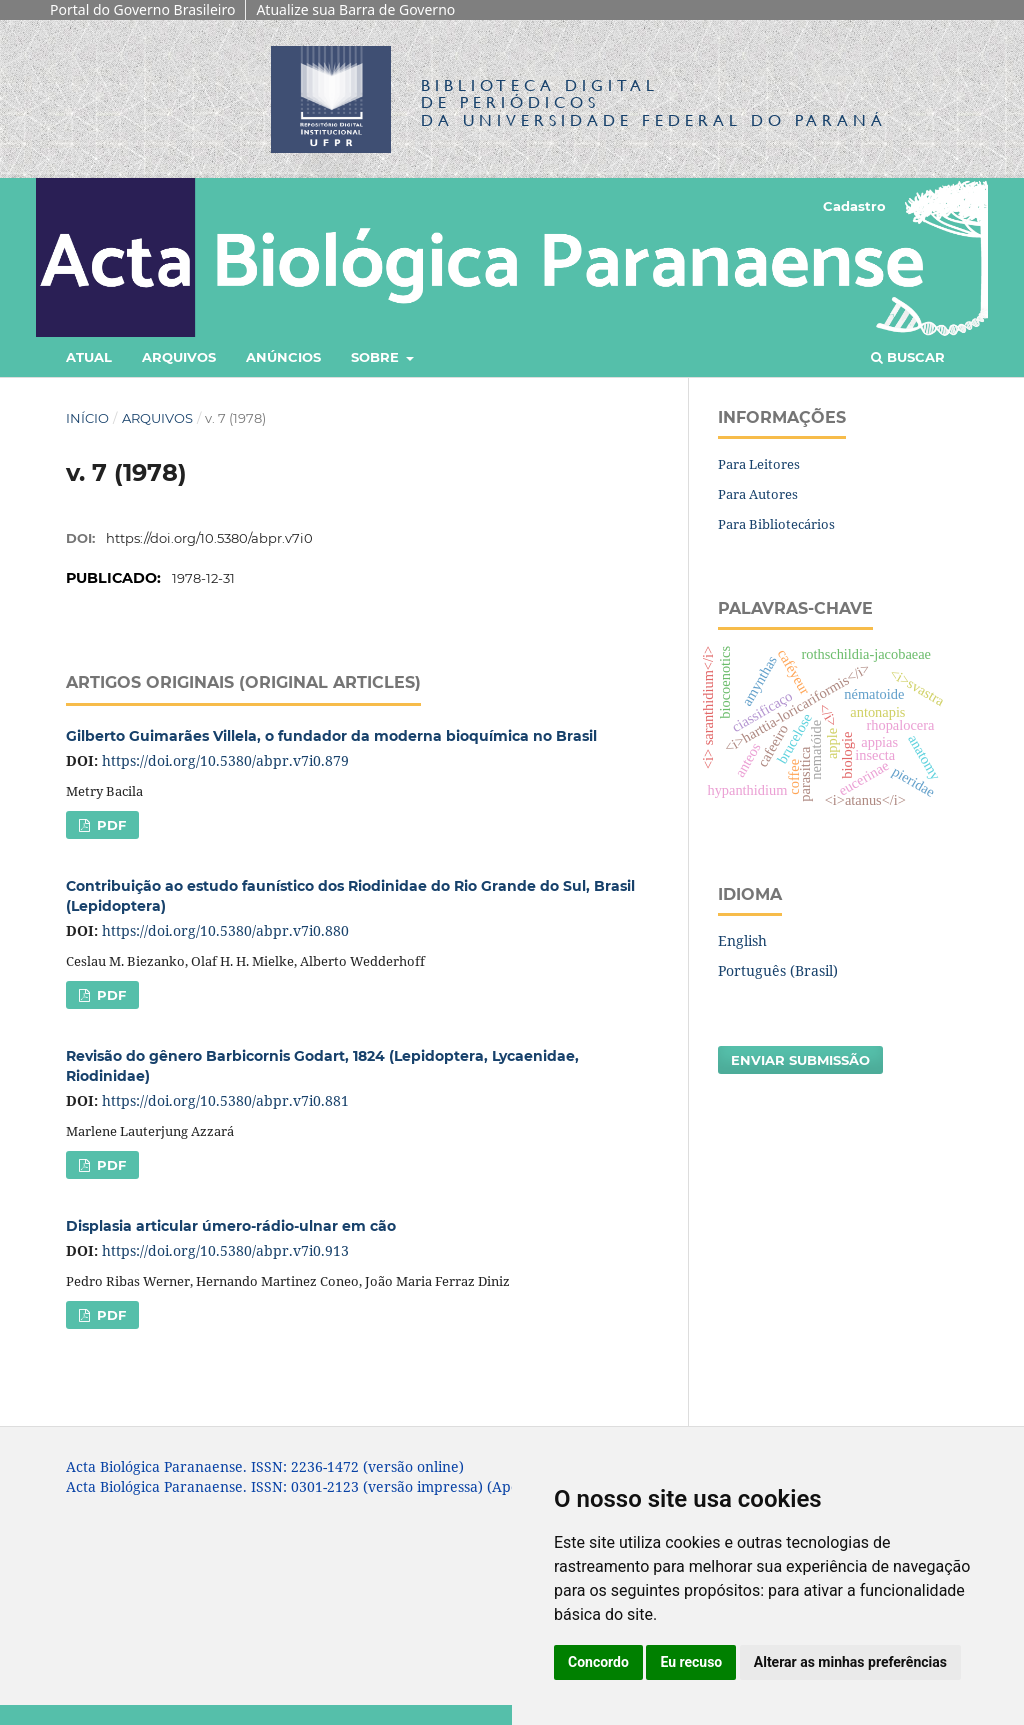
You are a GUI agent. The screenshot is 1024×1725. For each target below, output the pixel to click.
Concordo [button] (598, 1662)
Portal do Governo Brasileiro (142, 9)
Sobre (377, 357)
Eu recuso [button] (691, 1662)
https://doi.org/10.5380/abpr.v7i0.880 (225, 930)
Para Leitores (759, 464)
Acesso (933, 206)
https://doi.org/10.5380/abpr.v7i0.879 (225, 760)
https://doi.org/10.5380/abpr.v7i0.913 (225, 1250)
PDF (109, 825)
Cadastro (854, 206)
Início (87, 418)
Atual (89, 357)
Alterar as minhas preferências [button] (850, 1662)
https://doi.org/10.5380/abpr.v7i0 (209, 538)
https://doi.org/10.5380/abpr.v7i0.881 (225, 1100)
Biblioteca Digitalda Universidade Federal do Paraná (654, 102)
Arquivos (179, 357)
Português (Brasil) (778, 970)
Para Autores (758, 494)
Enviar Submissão (800, 1060)
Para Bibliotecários (776, 524)
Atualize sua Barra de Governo (355, 9)
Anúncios (283, 357)
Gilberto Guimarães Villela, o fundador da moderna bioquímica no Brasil (331, 736)
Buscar (908, 357)
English (742, 940)
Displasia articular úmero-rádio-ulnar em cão (231, 1226)
